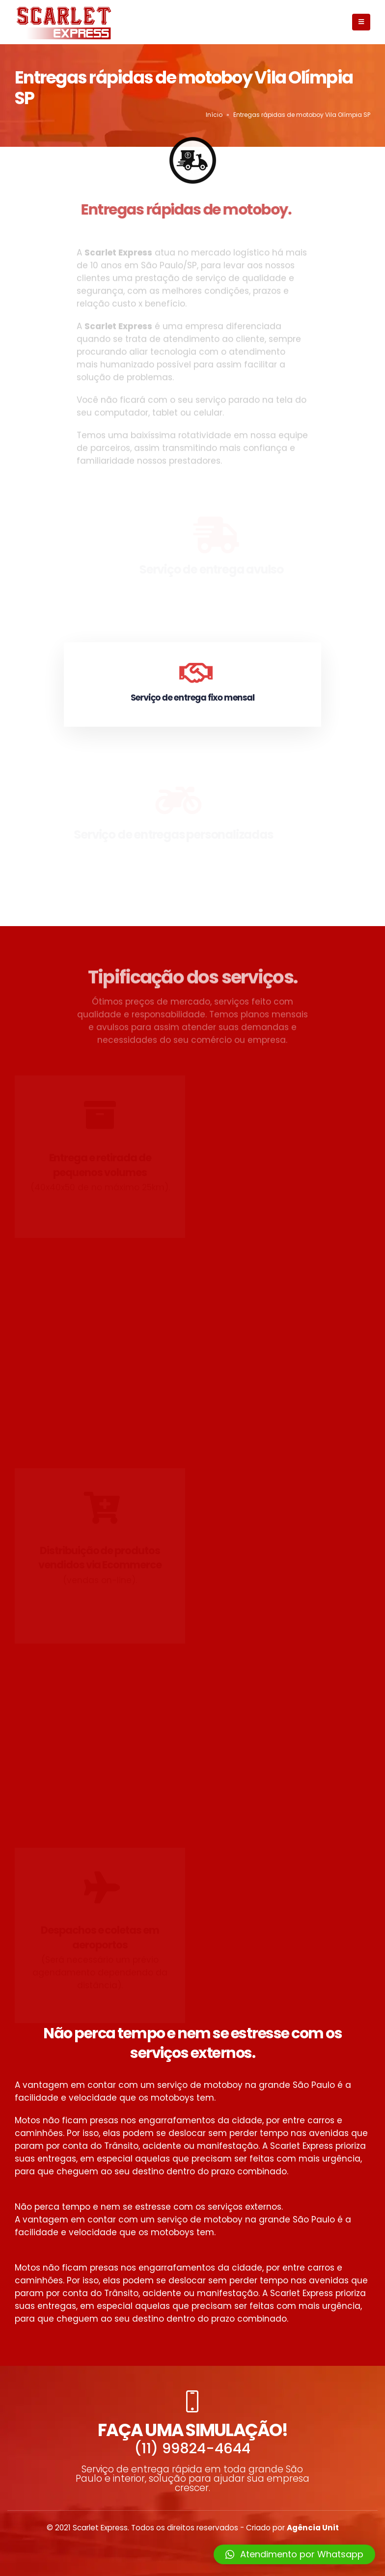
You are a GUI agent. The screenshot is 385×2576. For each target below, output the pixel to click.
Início (214, 114)
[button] (294, 2554)
